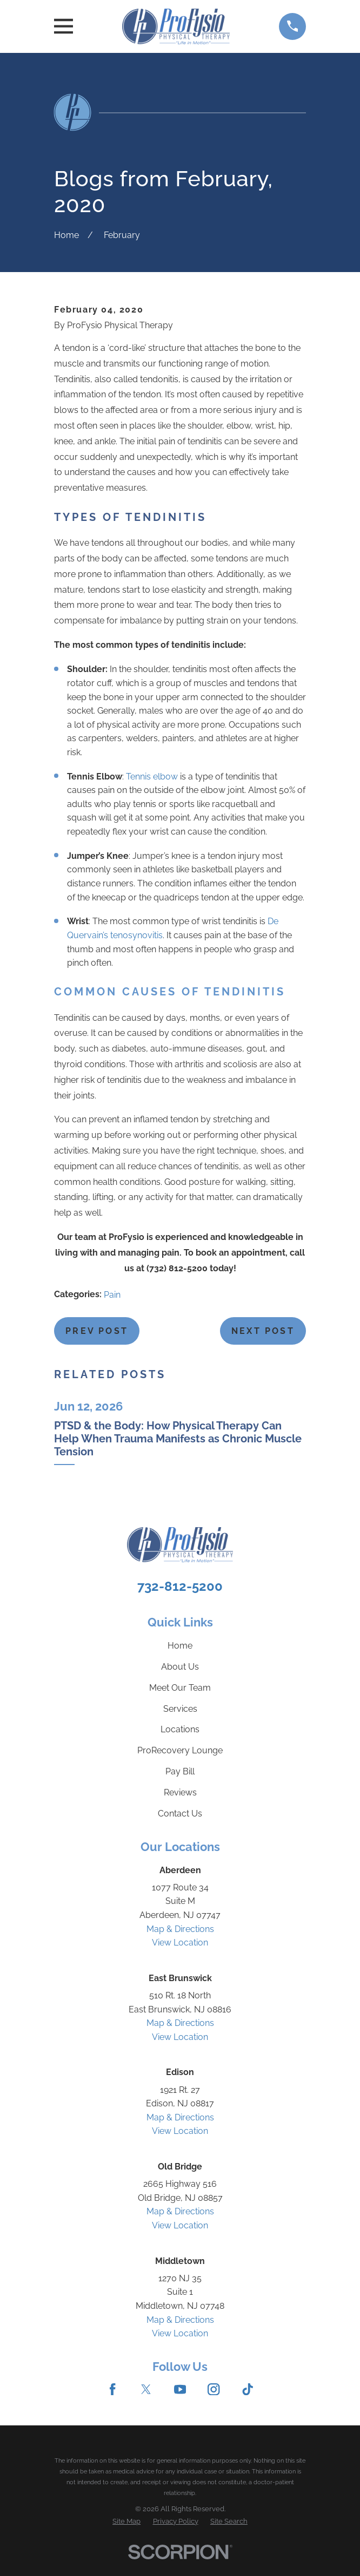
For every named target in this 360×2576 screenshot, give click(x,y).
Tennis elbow (152, 776)
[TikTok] (248, 2389)
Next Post (263, 1331)
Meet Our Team (180, 1688)
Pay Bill (180, 1771)
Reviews (180, 1792)
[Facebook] (112, 2389)
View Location (180, 1942)
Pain (112, 1295)
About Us (180, 1667)
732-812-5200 (180, 1586)
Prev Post (96, 1331)
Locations (180, 1729)
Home (180, 1645)
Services (180, 1709)
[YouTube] (180, 2389)
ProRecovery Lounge (180, 1750)
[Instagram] (213, 2389)
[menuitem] (126, 2521)
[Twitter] (146, 2389)
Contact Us (180, 1813)
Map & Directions (180, 1929)
